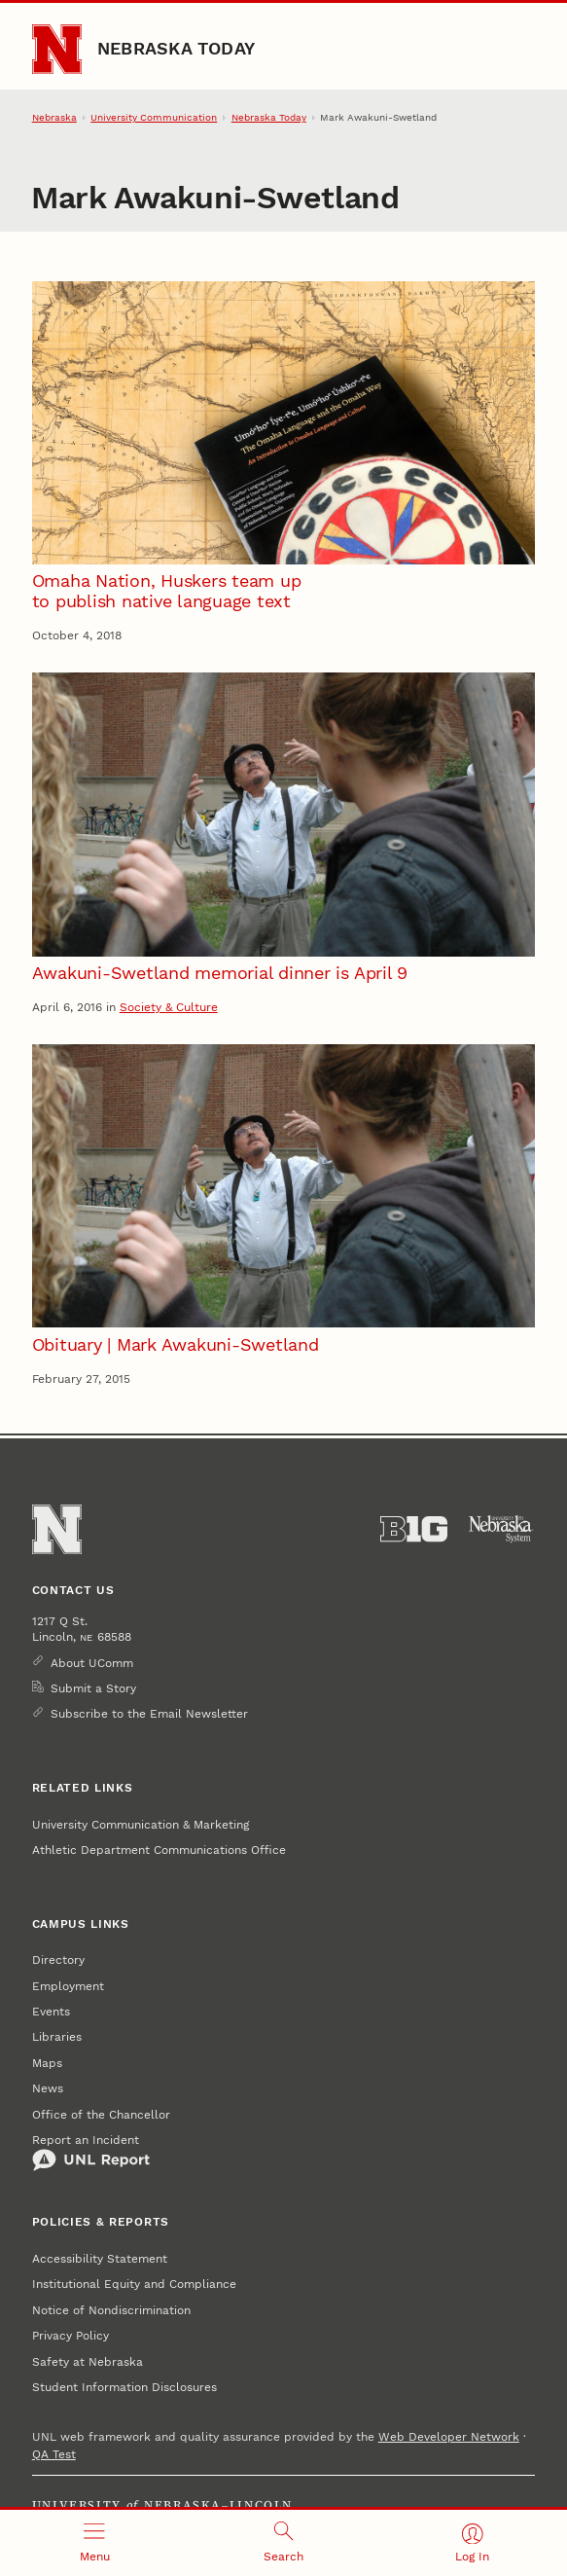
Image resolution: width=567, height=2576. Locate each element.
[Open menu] (94, 2543)
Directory (58, 1960)
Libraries (57, 2037)
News (47, 2088)
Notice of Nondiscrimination (111, 2310)
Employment (68, 1986)
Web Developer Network (448, 2437)
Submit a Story (93, 1688)
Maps (47, 2063)
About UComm (92, 1663)
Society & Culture (169, 1007)
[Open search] (283, 2543)
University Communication (153, 117)
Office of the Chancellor (101, 2115)
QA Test (54, 2454)
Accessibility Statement (99, 2259)
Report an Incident (91, 2152)
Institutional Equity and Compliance (134, 2284)
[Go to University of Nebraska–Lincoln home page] (57, 49)
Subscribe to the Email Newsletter (149, 1714)
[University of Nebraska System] (501, 1529)
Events (51, 2011)
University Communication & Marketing (140, 1825)
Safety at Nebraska (87, 2362)
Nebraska (54, 117)
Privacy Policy (70, 2335)
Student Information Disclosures (124, 2387)
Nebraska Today (176, 48)
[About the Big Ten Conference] (413, 1529)
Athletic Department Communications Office (159, 1850)
